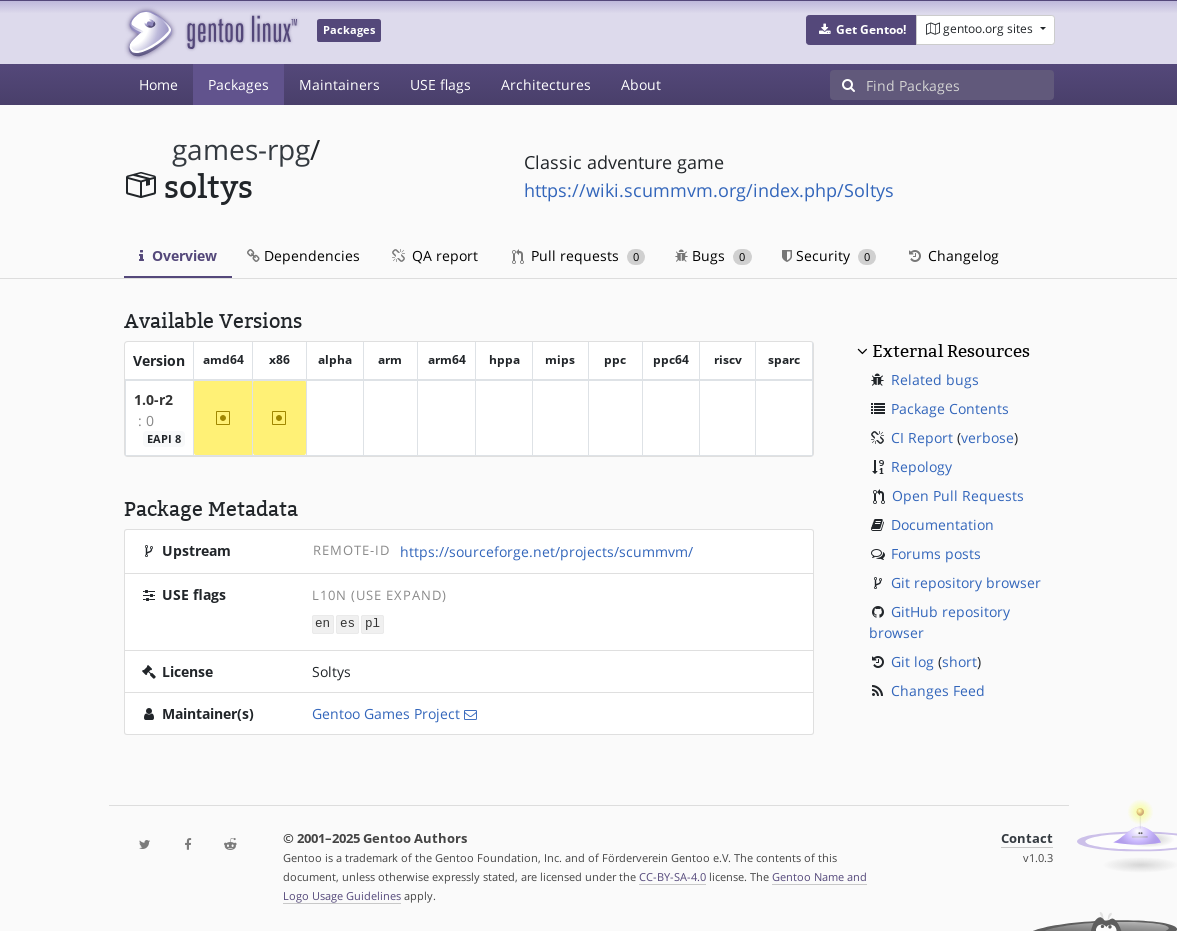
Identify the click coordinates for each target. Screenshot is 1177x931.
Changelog (952, 255)
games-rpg (241, 149)
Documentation (942, 524)
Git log (912, 661)
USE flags (440, 84)
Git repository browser (966, 582)
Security (829, 255)
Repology (921, 466)
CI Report (922, 437)
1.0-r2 (153, 399)
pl (372, 623)
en (322, 623)
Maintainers (339, 84)
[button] (861, 30)
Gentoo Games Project (386, 712)
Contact (1027, 837)
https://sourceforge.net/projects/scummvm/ (546, 551)
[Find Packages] (960, 85)
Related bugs (935, 379)
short (959, 661)
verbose (987, 437)
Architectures (546, 84)
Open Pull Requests (958, 495)
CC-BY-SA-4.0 (672, 875)
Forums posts (936, 553)
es (347, 623)
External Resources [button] (951, 351)
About (641, 84)
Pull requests (579, 255)
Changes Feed (938, 690)
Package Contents (950, 408)
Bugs (713, 255)
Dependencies (303, 255)
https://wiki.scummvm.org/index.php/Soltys (709, 190)
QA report (434, 255)
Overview (178, 255)
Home (158, 84)
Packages (238, 84)
